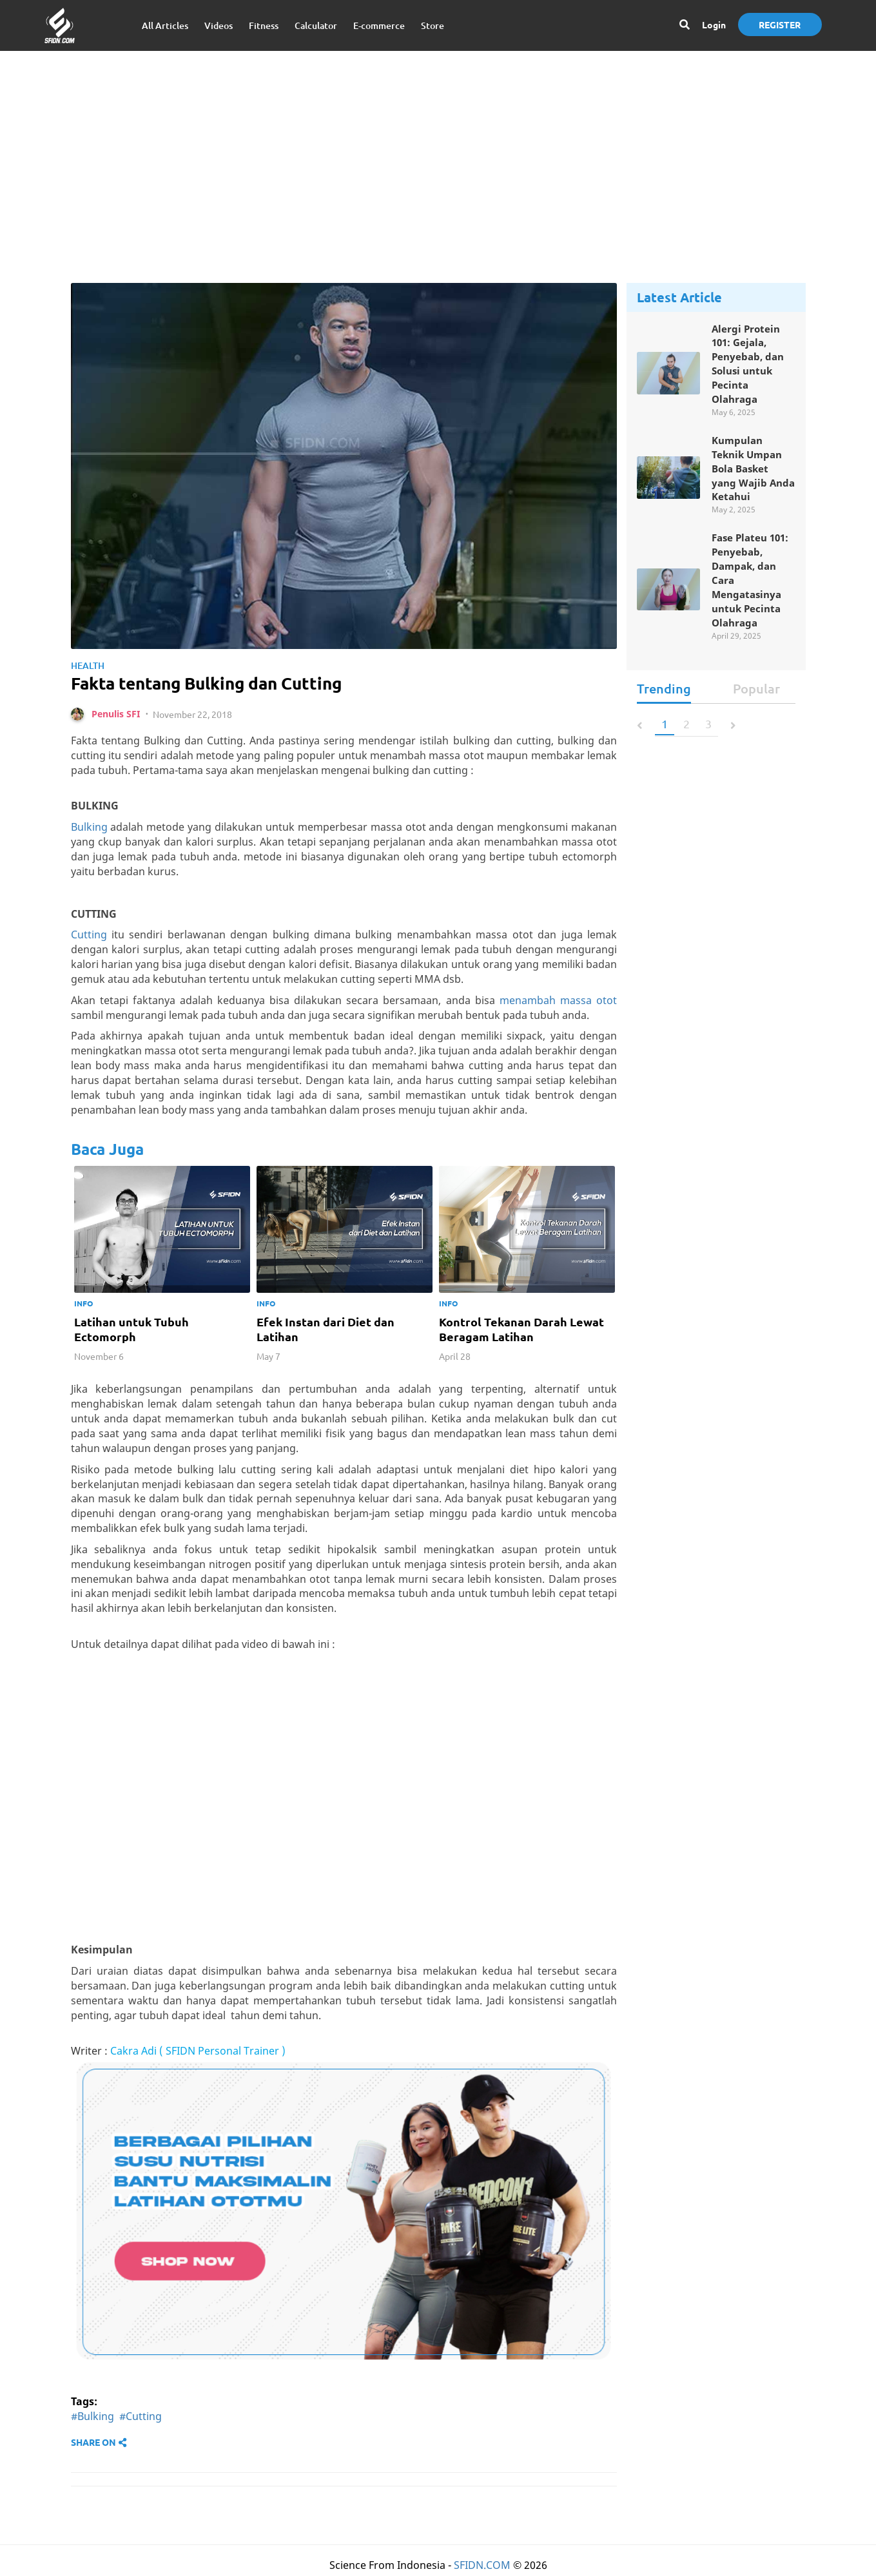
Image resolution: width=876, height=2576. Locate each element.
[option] (162, 1270)
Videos (218, 25)
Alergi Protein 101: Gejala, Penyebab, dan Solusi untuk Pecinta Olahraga (750, 366)
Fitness (263, 25)
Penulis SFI (116, 717)
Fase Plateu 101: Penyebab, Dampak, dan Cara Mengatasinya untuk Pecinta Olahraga (753, 589)
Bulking (89, 831)
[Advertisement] (438, 154)
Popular (756, 699)
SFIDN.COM (482, 2568)
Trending (664, 699)
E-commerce (379, 25)
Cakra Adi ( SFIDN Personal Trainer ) (198, 2055)
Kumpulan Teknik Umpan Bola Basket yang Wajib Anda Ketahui (749, 474)
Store (432, 25)
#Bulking (92, 2420)
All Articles (165, 25)
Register (780, 24)
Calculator (316, 25)
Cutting (89, 938)
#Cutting (140, 2420)
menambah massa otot (558, 1003)
